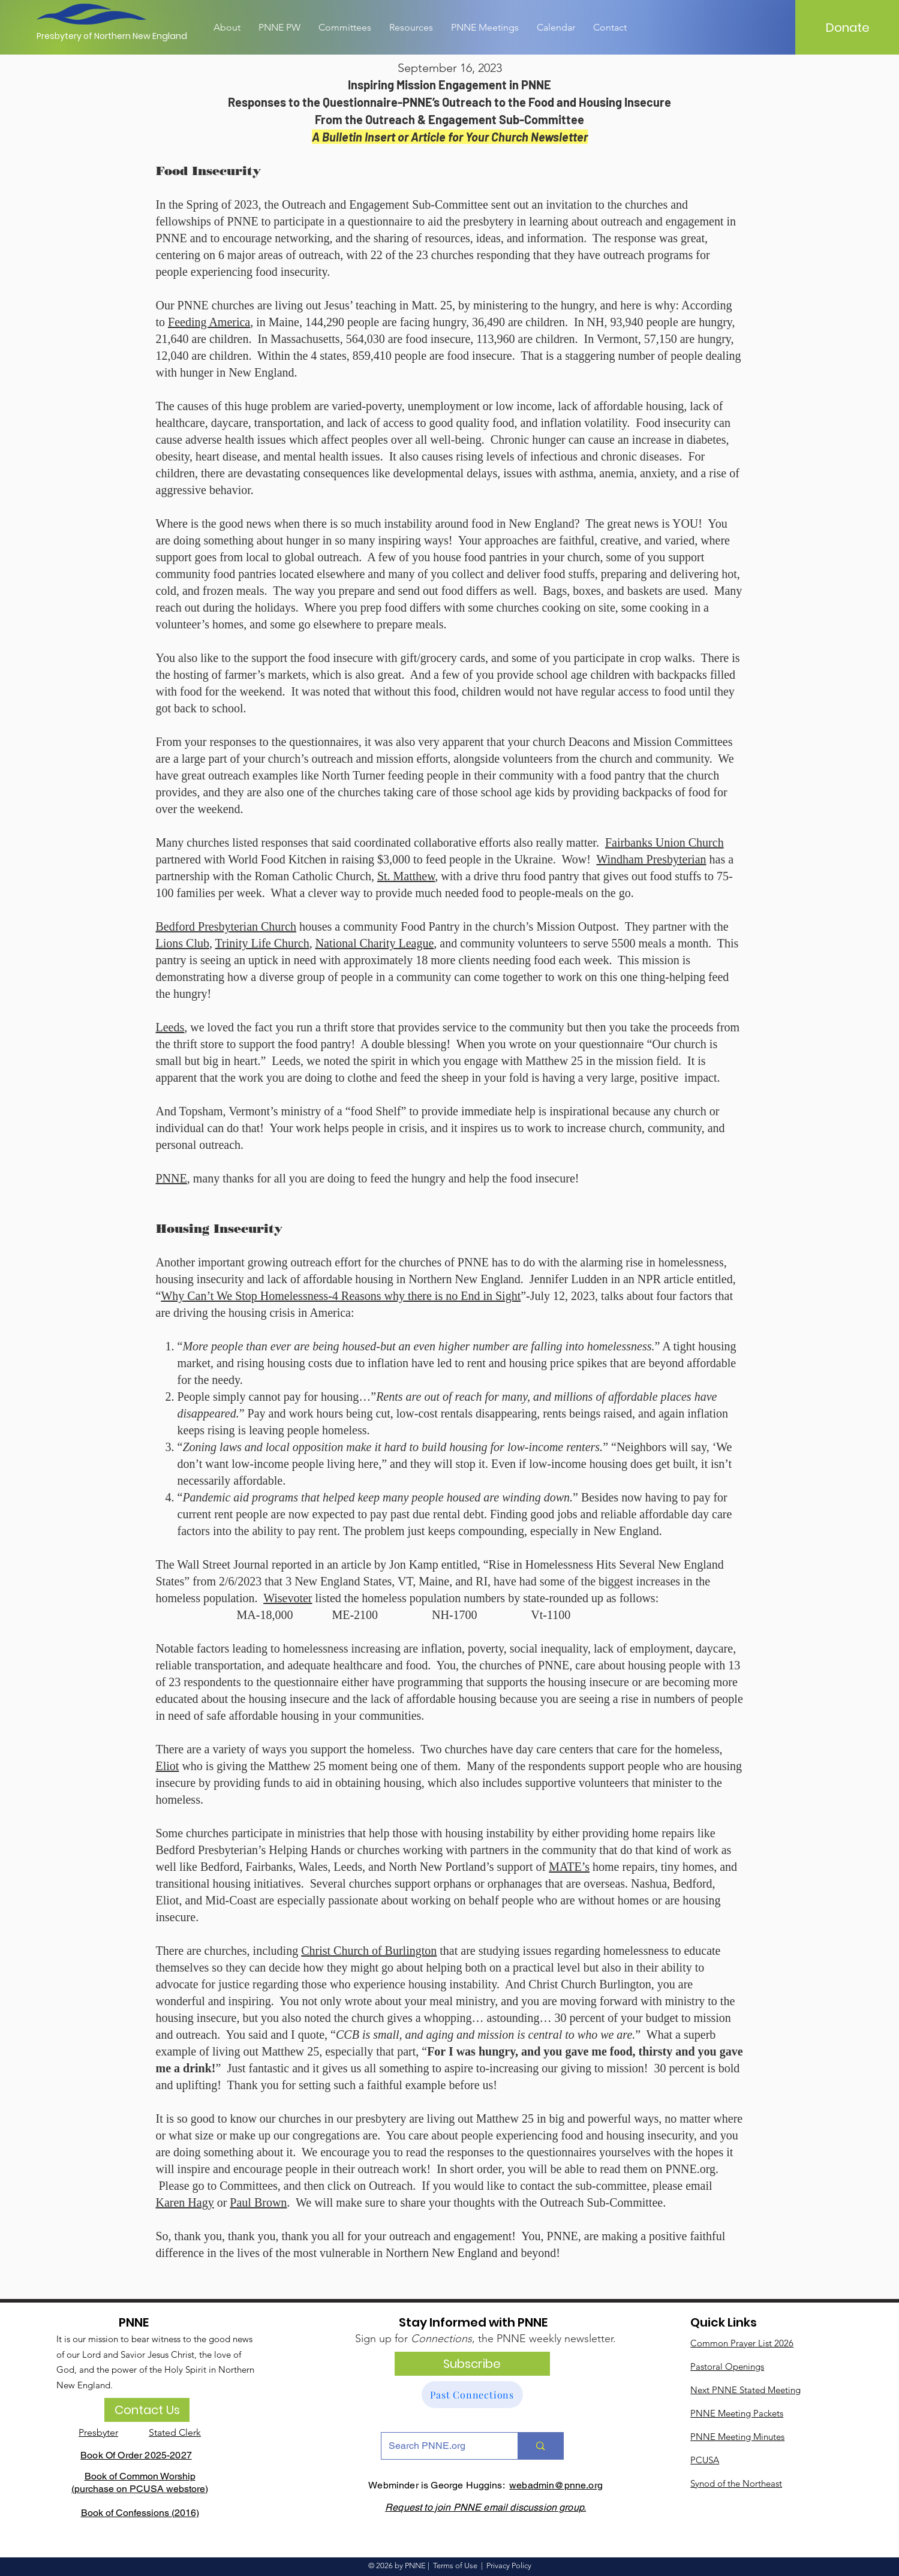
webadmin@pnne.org (556, 2485)
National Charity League (374, 943)
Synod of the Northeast (736, 2483)
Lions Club (182, 943)
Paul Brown (258, 2202)
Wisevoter (287, 1598)
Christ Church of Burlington (369, 1950)
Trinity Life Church (262, 943)
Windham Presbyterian (651, 859)
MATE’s (569, 1866)
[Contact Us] (147, 2410)
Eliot (167, 1765)
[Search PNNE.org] (441, 2446)
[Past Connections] (472, 2394)
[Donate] (847, 28)
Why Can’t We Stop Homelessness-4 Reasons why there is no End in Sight (341, 1295)
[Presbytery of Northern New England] (112, 37)
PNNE (171, 1178)
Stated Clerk (175, 2432)
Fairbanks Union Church (664, 842)
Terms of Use (455, 2565)
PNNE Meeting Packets (736, 2413)
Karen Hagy (185, 2202)
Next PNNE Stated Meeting (745, 2390)
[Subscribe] (472, 2364)
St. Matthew (406, 876)
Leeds (170, 1027)
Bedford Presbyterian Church (226, 926)
